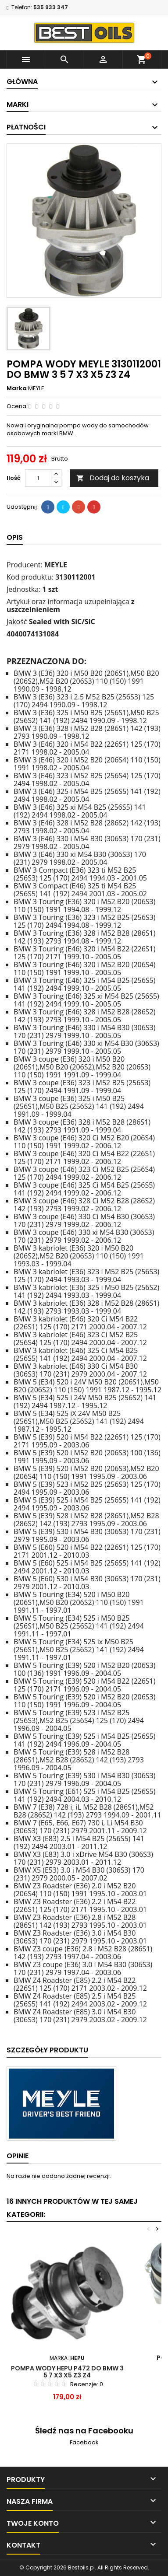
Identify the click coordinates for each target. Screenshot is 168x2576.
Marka (17, 388)
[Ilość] (38, 478)
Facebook (84, 2442)
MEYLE (36, 388)
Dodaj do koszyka (112, 478)
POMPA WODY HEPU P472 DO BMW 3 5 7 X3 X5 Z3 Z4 (67, 2372)
